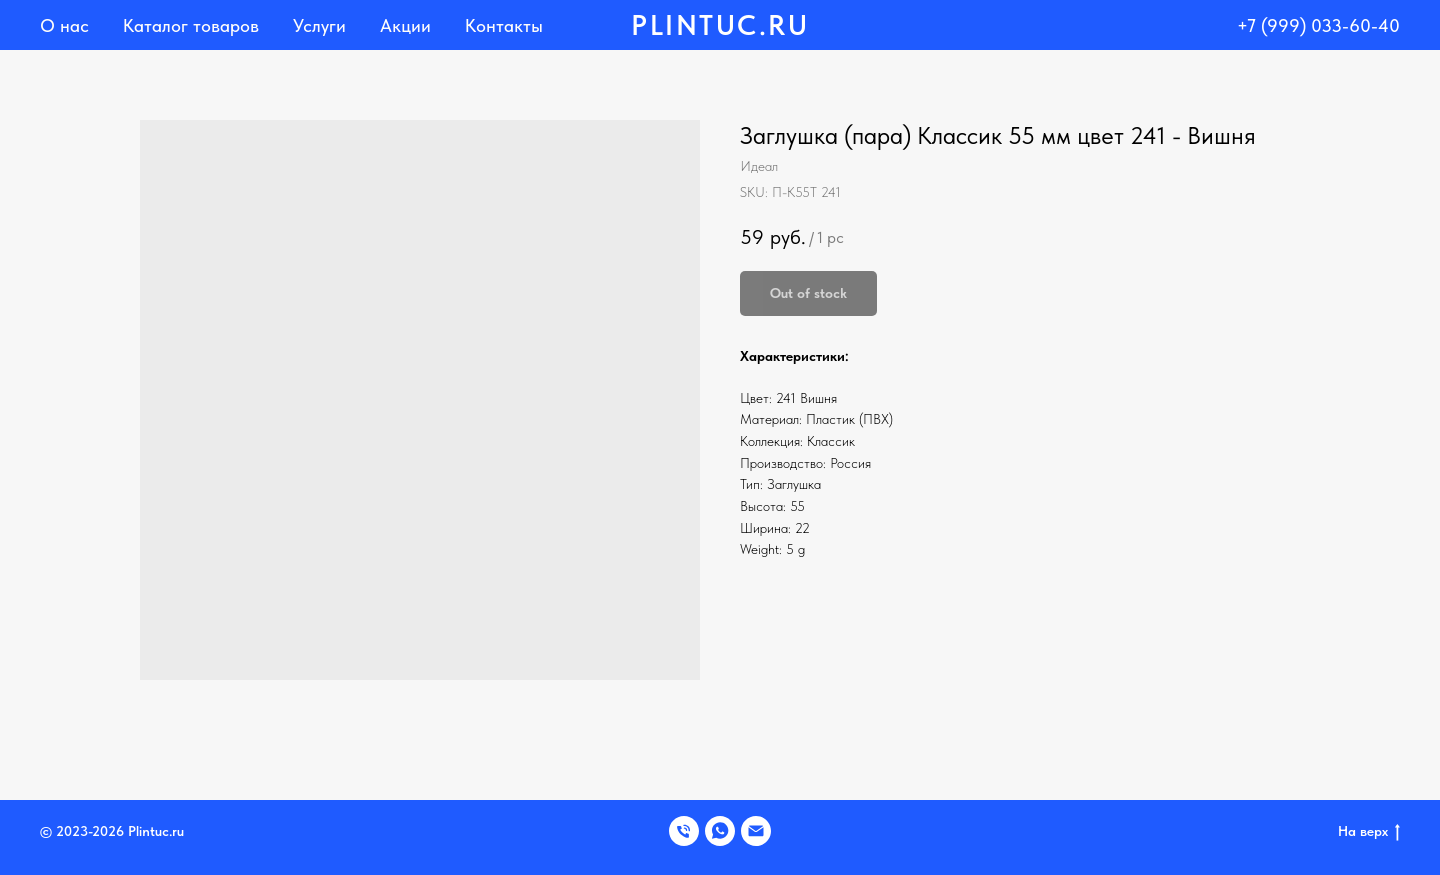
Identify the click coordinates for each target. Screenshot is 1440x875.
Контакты (504, 25)
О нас (64, 25)
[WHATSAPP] (720, 831)
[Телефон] (684, 831)
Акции (405, 25)
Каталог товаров (191, 25)
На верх (1369, 832)
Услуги (319, 25)
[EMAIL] (756, 831)
